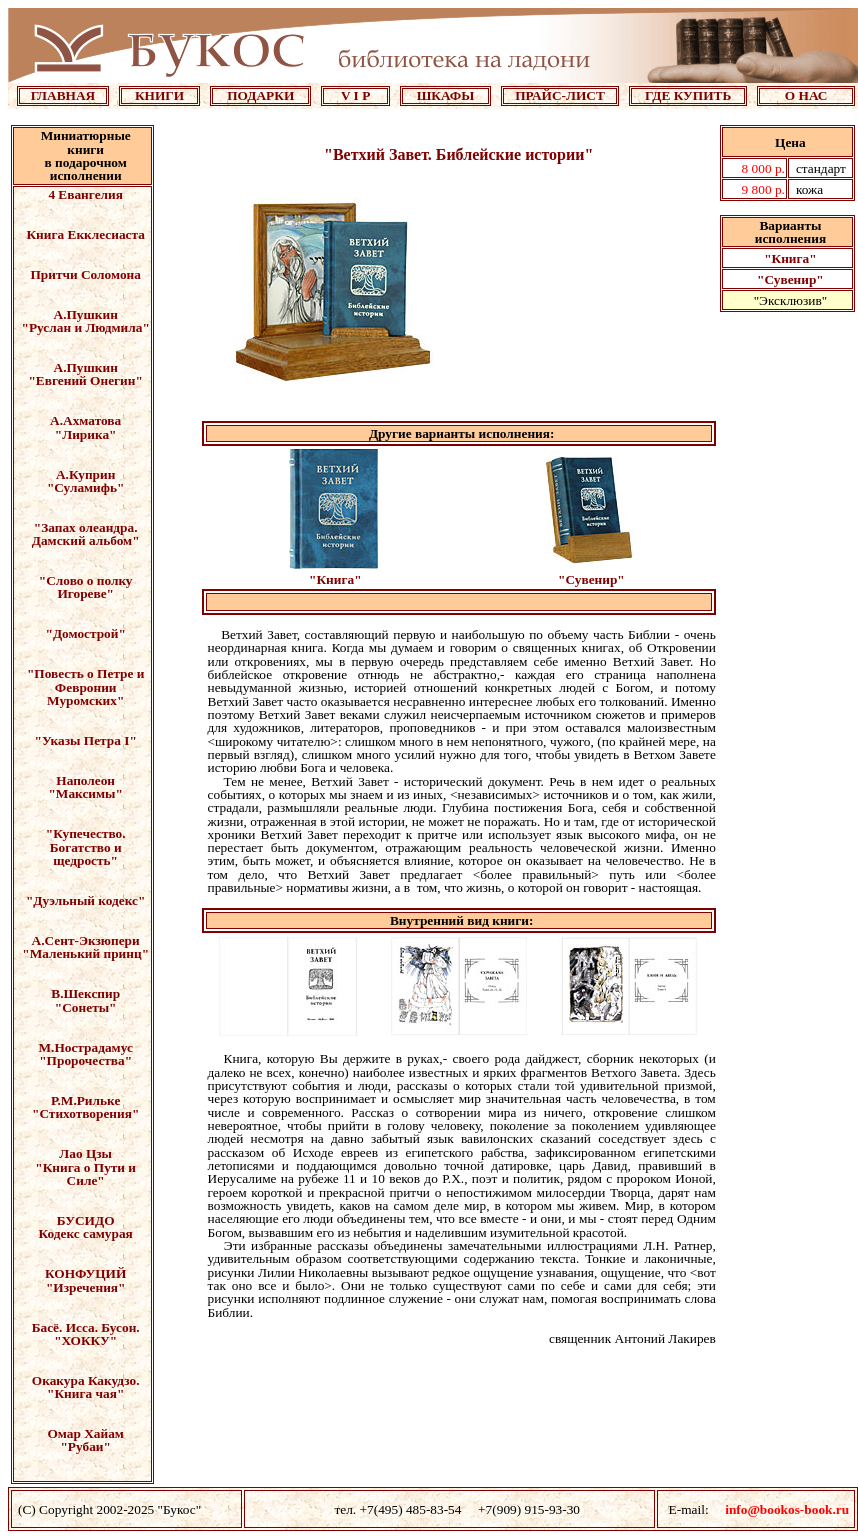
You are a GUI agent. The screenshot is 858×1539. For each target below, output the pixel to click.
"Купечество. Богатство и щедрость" (86, 847)
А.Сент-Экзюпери (86, 940)
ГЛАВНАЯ (63, 95)
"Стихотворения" (85, 1113)
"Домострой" (86, 633)
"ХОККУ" (85, 1340)
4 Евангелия (85, 194)
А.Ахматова (85, 420)
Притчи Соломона (85, 274)
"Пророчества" (85, 1060)
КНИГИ (159, 95)
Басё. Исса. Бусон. (86, 1327)
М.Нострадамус (86, 1047)
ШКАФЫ (446, 95)
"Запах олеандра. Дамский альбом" (86, 534)
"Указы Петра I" (86, 740)
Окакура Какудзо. (86, 1380)
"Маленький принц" (85, 953)
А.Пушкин (86, 314)
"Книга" (790, 258)
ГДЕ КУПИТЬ (688, 95)
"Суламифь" (86, 487)
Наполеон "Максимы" (85, 787)
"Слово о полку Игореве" (86, 587)
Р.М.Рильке (85, 1100)
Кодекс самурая (86, 1233)
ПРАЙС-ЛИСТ (560, 95)
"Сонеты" (86, 1007)
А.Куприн (85, 474)
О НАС (806, 95)
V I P (355, 95)
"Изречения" (86, 1287)
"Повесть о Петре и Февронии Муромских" (86, 687)
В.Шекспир (85, 993)
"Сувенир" (790, 279)
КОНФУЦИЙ (85, 1273)
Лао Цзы (85, 1153)
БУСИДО (86, 1220)
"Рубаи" (85, 1446)
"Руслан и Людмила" (86, 327)
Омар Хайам (85, 1433)
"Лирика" (86, 434)
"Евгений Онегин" (85, 380)
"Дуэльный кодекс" (85, 900)
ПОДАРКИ (260, 95)
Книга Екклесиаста (85, 234)
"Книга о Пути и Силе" (85, 1174)
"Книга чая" (85, 1393)
